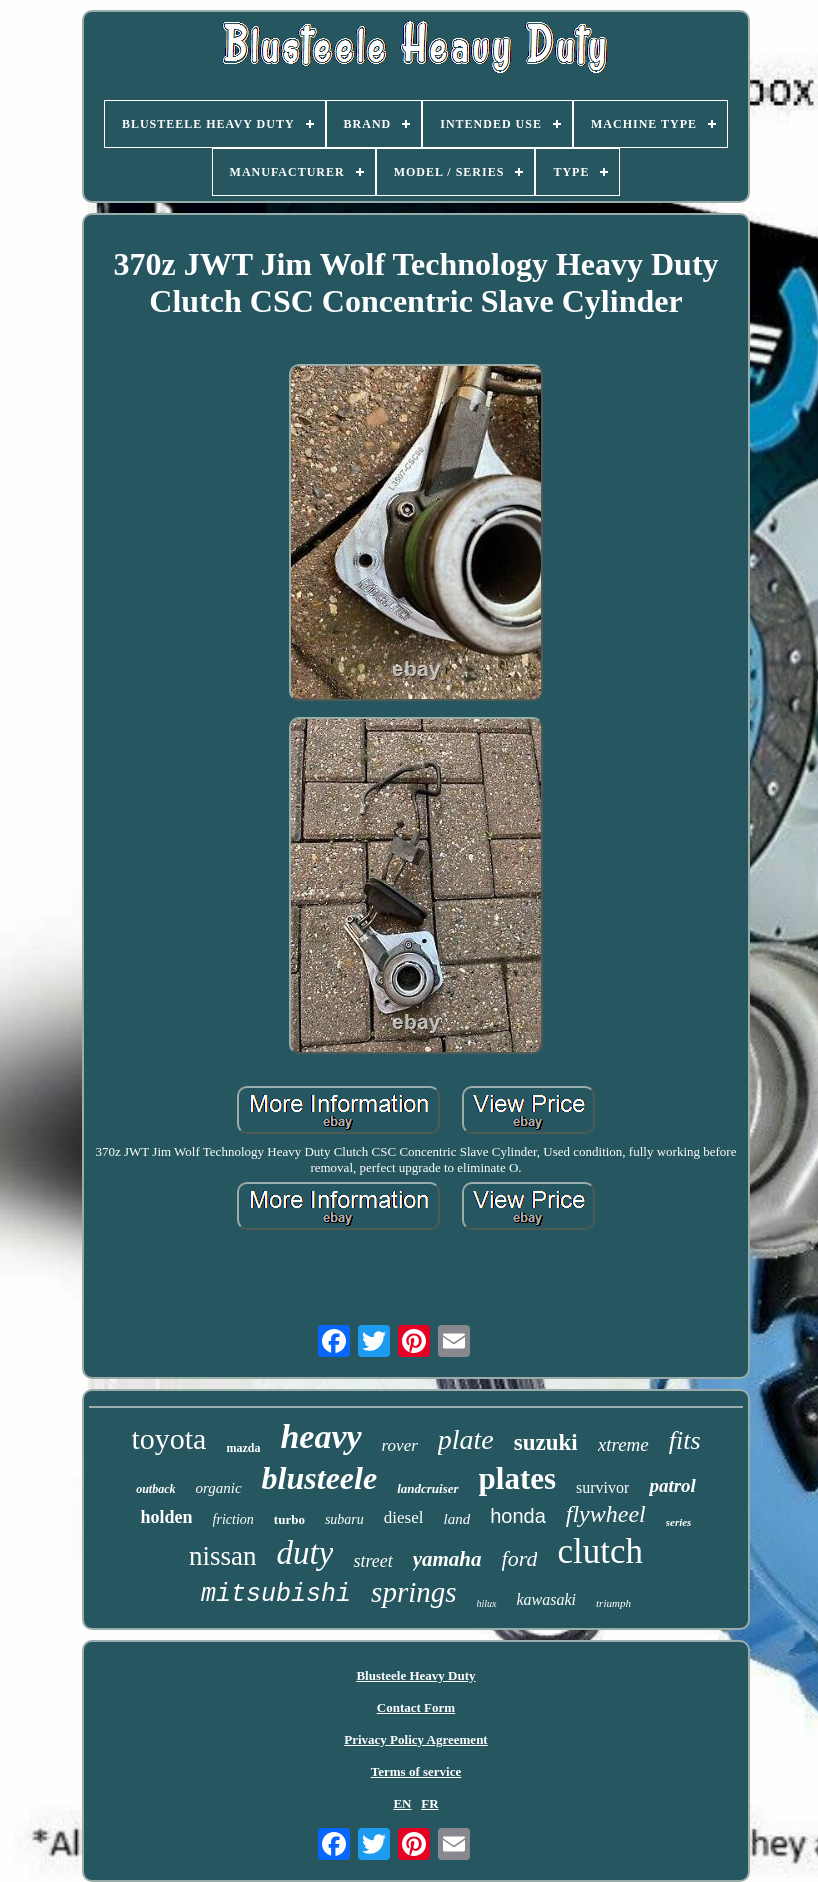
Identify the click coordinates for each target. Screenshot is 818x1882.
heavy (320, 1436)
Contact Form (416, 1707)
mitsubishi (276, 1594)
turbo (289, 1519)
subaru (344, 1519)
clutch (600, 1551)
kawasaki (547, 1599)
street (372, 1561)
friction (233, 1519)
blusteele (320, 1478)
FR (429, 1803)
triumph (613, 1603)
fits (685, 1440)
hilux (487, 1603)
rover (400, 1445)
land (456, 1519)
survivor (602, 1487)
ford (520, 1558)
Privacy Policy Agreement (415, 1739)
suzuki (546, 1442)
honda (518, 1516)
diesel (404, 1517)
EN (402, 1803)
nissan (223, 1556)
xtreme (623, 1444)
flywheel (606, 1514)
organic (219, 1488)
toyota (168, 1438)
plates (518, 1478)
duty (305, 1553)
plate (466, 1439)
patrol (672, 1485)
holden (167, 1517)
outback (155, 1489)
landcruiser (427, 1488)
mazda (243, 1448)
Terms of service (416, 1771)
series (679, 1522)
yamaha (447, 1559)
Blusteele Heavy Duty (415, 1675)
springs (413, 1592)
